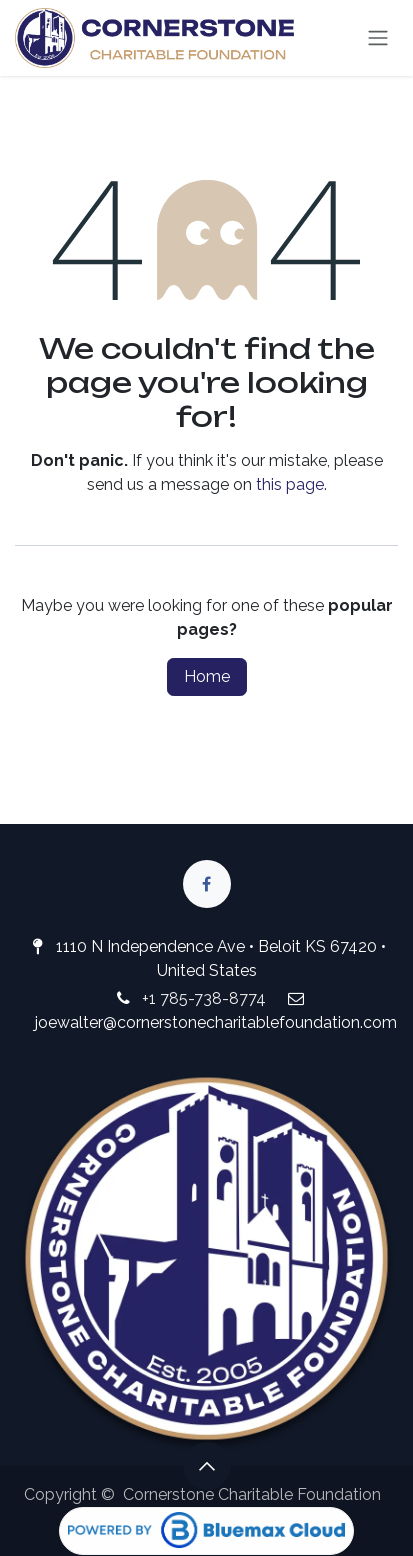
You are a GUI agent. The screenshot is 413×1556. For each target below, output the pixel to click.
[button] (207, 1466)
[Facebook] (207, 884)
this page (290, 484)
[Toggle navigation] (378, 38)
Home (207, 676)
